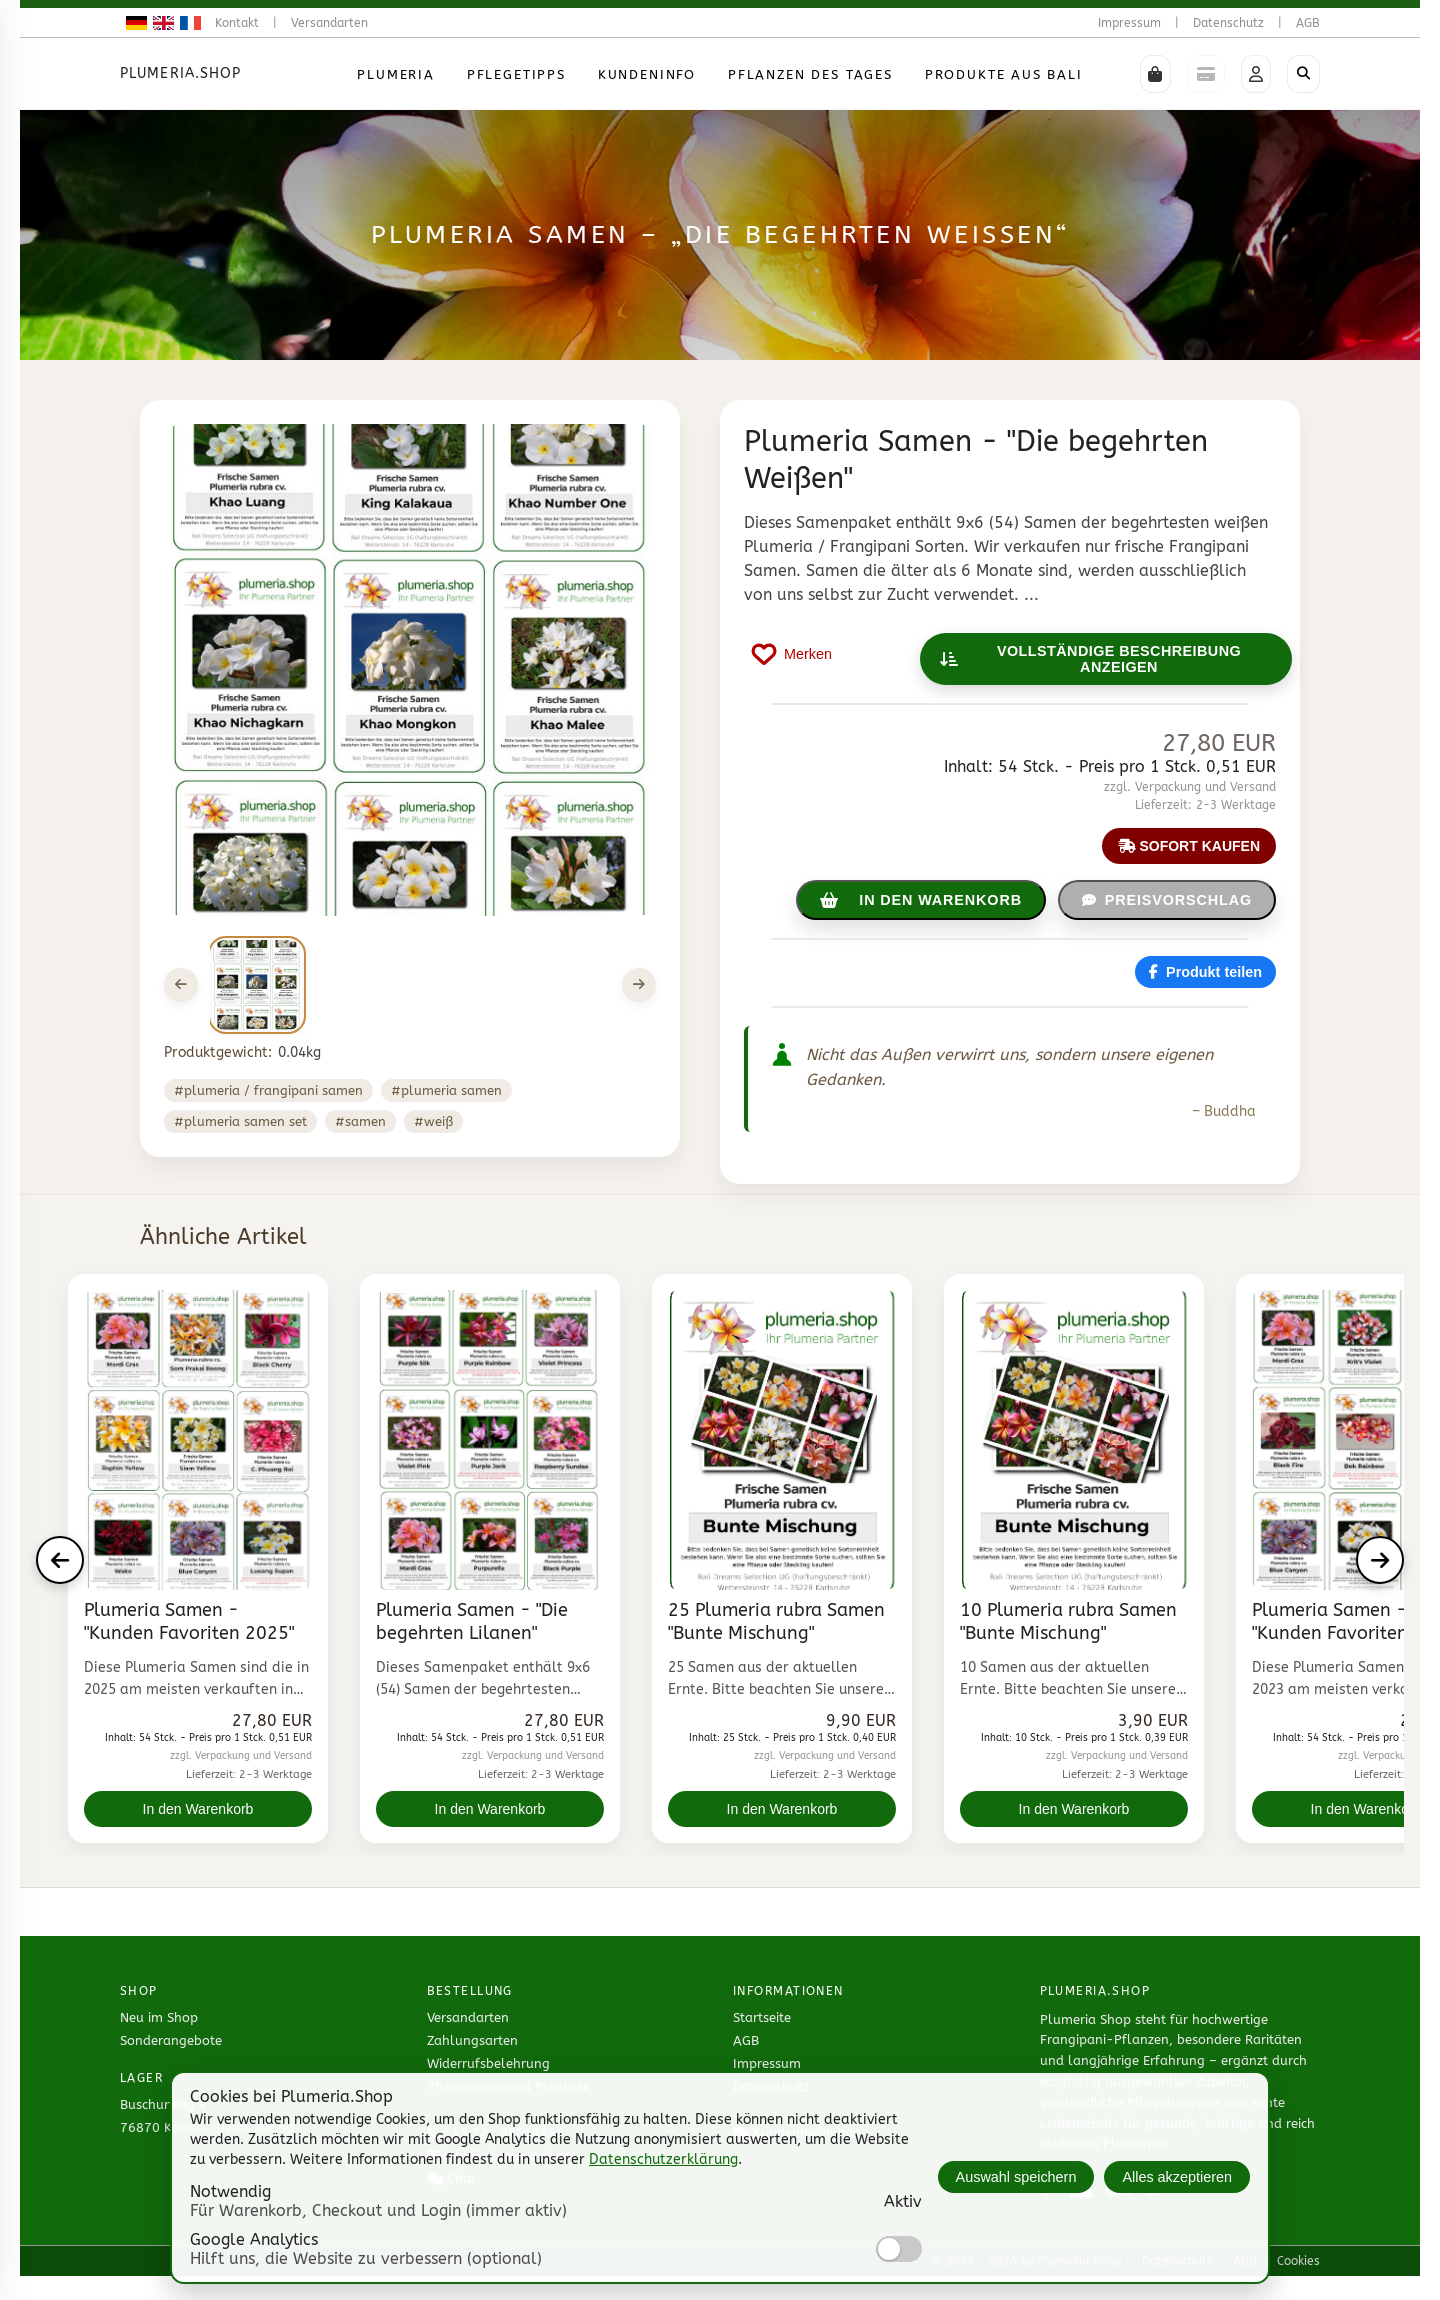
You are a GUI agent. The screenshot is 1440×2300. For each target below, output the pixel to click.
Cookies (1298, 2261)
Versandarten (329, 23)
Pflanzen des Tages (810, 74)
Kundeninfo (647, 74)
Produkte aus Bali (1004, 74)
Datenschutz (1228, 23)
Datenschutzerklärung (663, 2159)
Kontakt (237, 23)
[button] (1155, 74)
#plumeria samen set (240, 1121)
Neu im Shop (159, 2017)
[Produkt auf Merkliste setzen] (792, 654)
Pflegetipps (516, 74)
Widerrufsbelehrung (488, 2063)
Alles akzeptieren (1177, 2177)
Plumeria (396, 74)
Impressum (1129, 23)
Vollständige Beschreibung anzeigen (1091, 659)
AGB (1308, 23)
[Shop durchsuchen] (1303, 74)
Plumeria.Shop (181, 73)
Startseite (762, 2017)
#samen (360, 1121)
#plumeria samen (446, 1090)
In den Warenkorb (198, 1809)
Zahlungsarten (472, 2040)
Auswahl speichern (1016, 2177)
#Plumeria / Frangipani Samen (268, 1090)
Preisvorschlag (1167, 900)
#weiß (433, 1121)
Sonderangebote (171, 2040)
